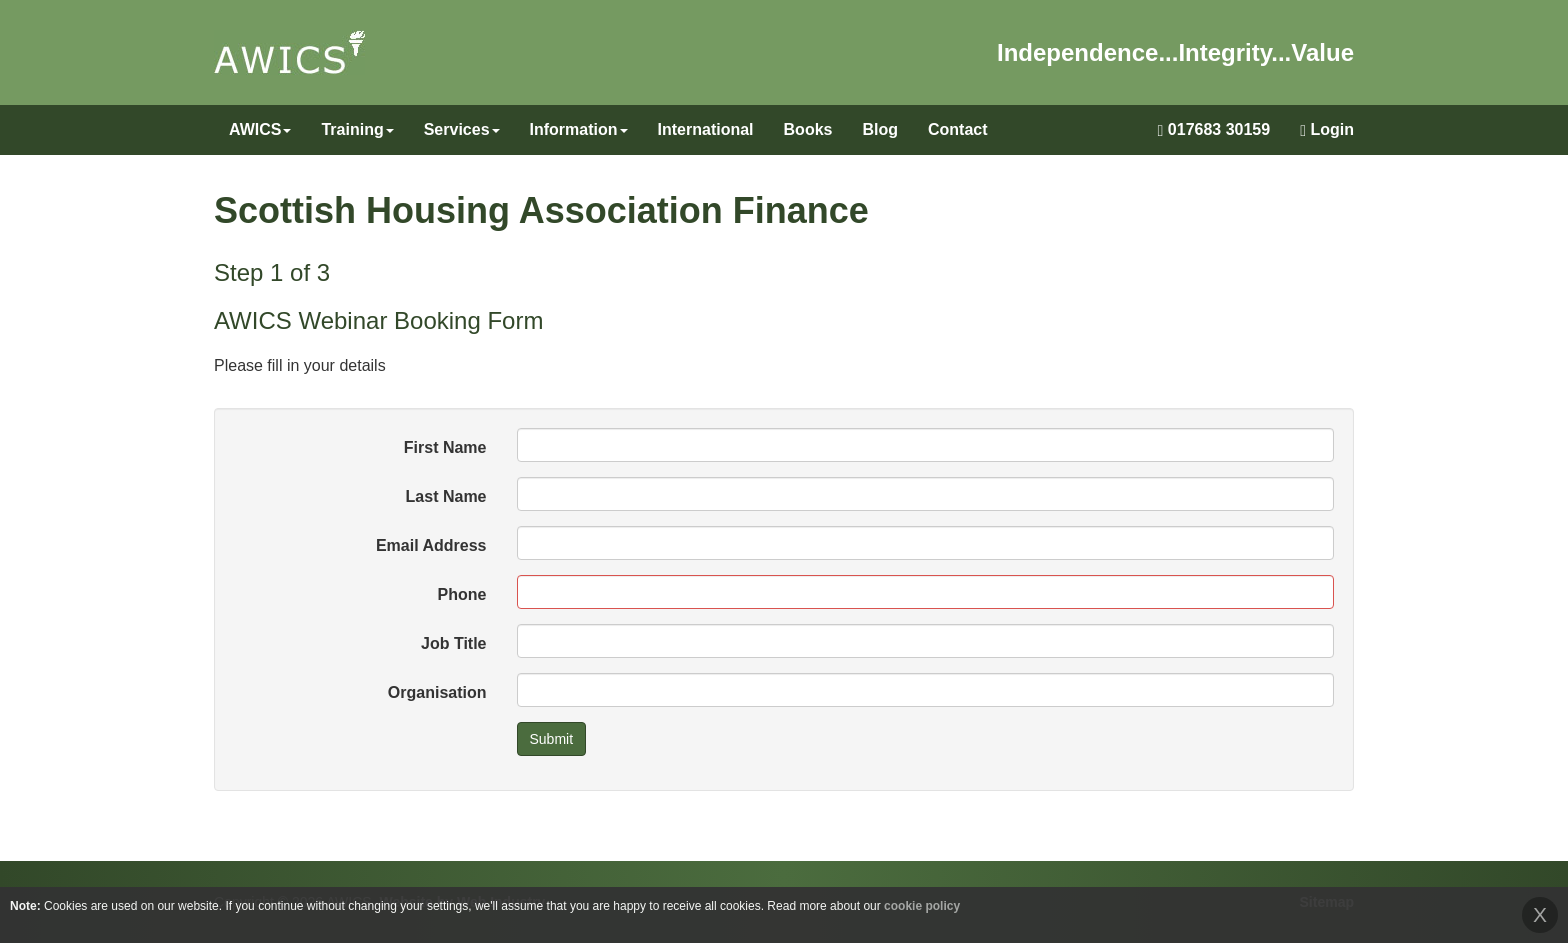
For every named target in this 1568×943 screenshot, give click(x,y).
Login (1327, 130)
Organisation (437, 692)
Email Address (431, 545)
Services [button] (462, 129)
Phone (462, 594)
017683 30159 (1214, 130)
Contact (958, 129)
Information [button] (579, 129)
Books (808, 129)
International (706, 129)
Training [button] (357, 129)
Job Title (454, 643)
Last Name (446, 496)
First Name (445, 447)
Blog (880, 129)
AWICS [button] (260, 129)
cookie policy (922, 906)
